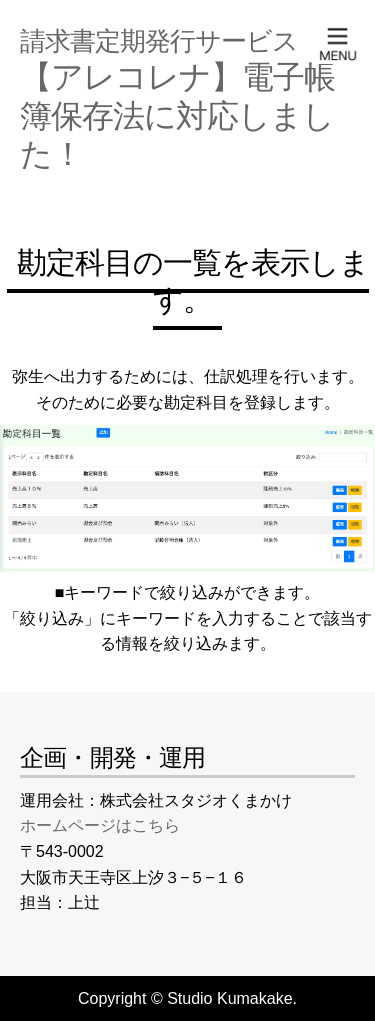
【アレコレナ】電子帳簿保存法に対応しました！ (177, 99)
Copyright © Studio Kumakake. (187, 998)
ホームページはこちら (100, 825)
